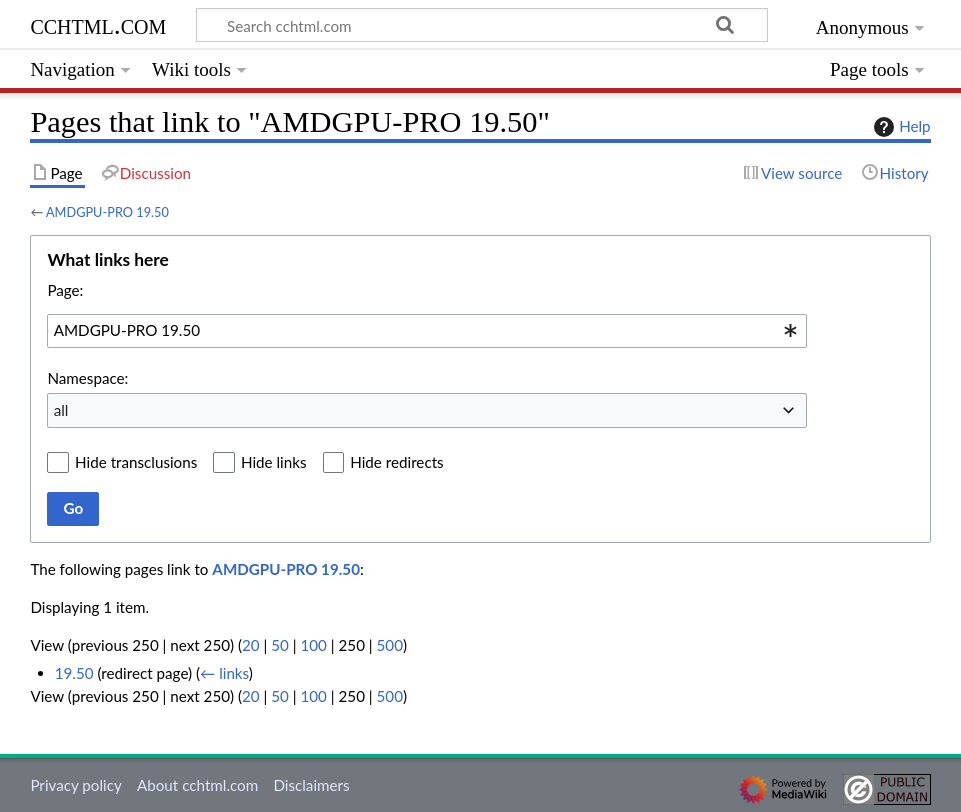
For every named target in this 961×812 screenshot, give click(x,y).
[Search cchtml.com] (482, 25)
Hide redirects (396, 462)
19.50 (74, 673)
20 (251, 645)
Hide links (274, 462)
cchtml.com (98, 24)
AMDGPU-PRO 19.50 (107, 212)
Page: (65, 290)
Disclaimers (311, 785)
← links (224, 673)
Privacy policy (75, 785)
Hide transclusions (136, 462)
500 (390, 645)
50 (280, 645)
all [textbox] (61, 410)
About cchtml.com (197, 785)
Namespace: (87, 378)
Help (899, 127)
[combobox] (427, 331)
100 (313, 645)
